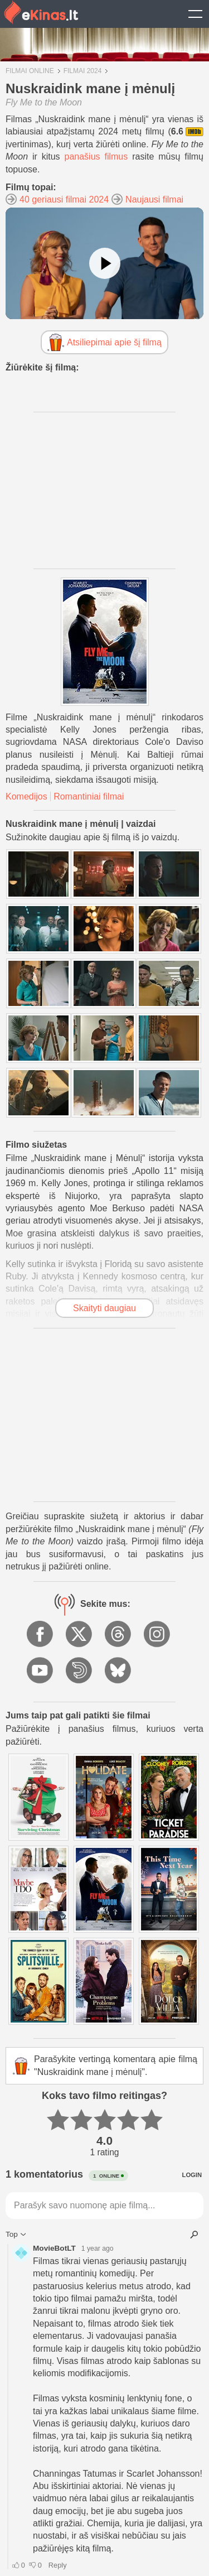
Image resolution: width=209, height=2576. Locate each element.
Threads (119, 1635)
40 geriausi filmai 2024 (64, 199)
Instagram (158, 1635)
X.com (80, 1635)
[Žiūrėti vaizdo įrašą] (104, 263)
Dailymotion (80, 1671)
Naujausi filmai (154, 199)
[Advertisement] (105, 490)
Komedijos (26, 796)
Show (195, 14)
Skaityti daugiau (104, 1308)
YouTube (41, 1671)
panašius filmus (96, 156)
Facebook (41, 1635)
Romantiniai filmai (89, 796)
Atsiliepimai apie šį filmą (114, 342)
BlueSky (119, 1671)
